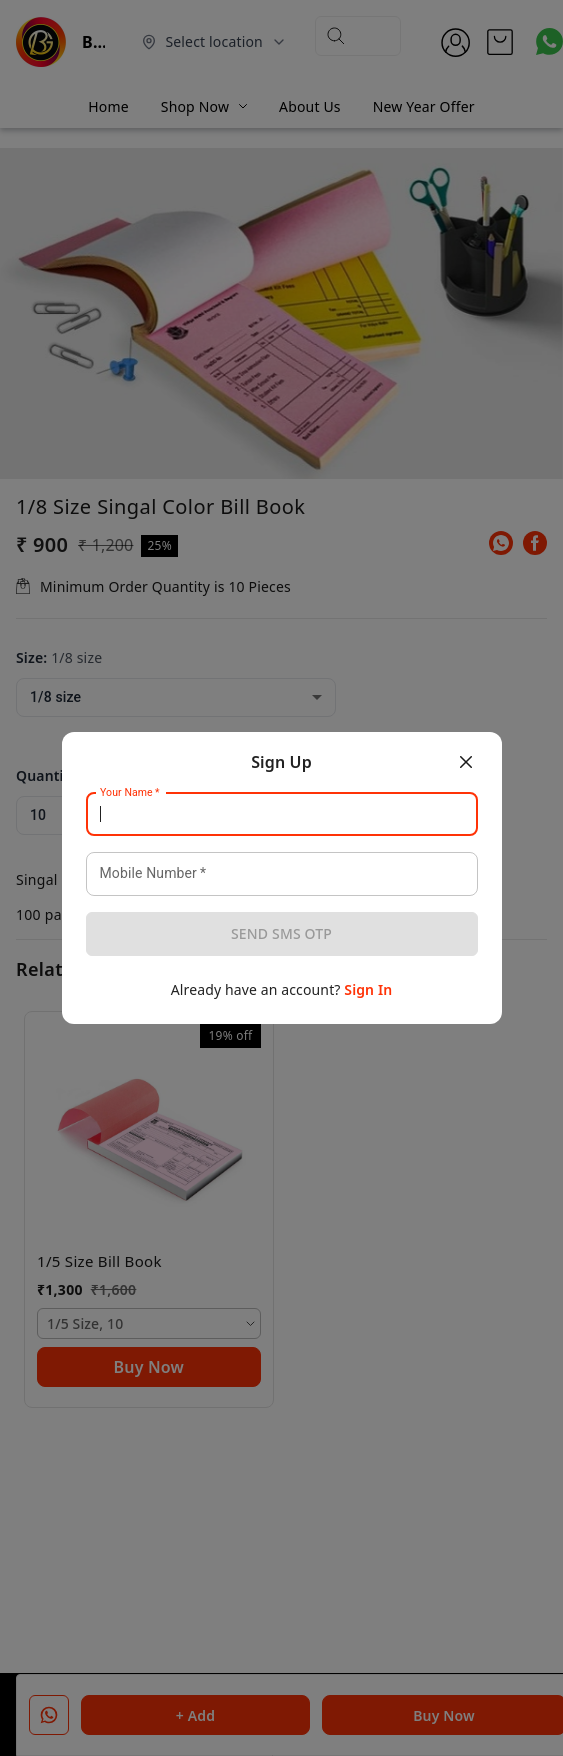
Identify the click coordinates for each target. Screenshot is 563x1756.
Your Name (130, 793)
